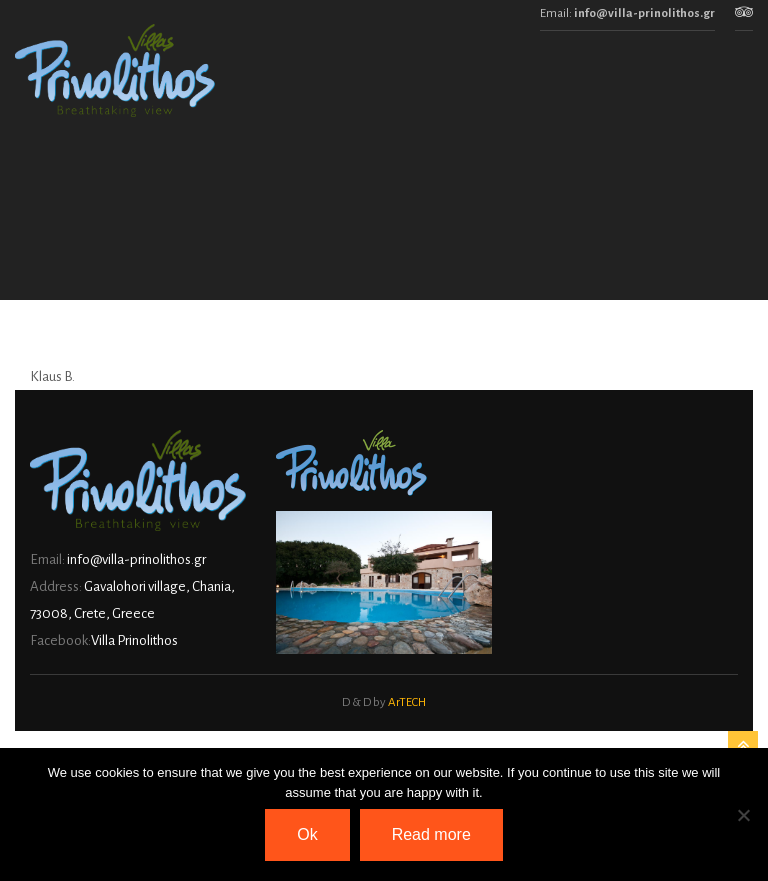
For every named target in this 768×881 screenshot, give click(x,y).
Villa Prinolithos (134, 640)
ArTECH (407, 702)
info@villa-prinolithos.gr (644, 47)
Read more (431, 834)
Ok (307, 834)
